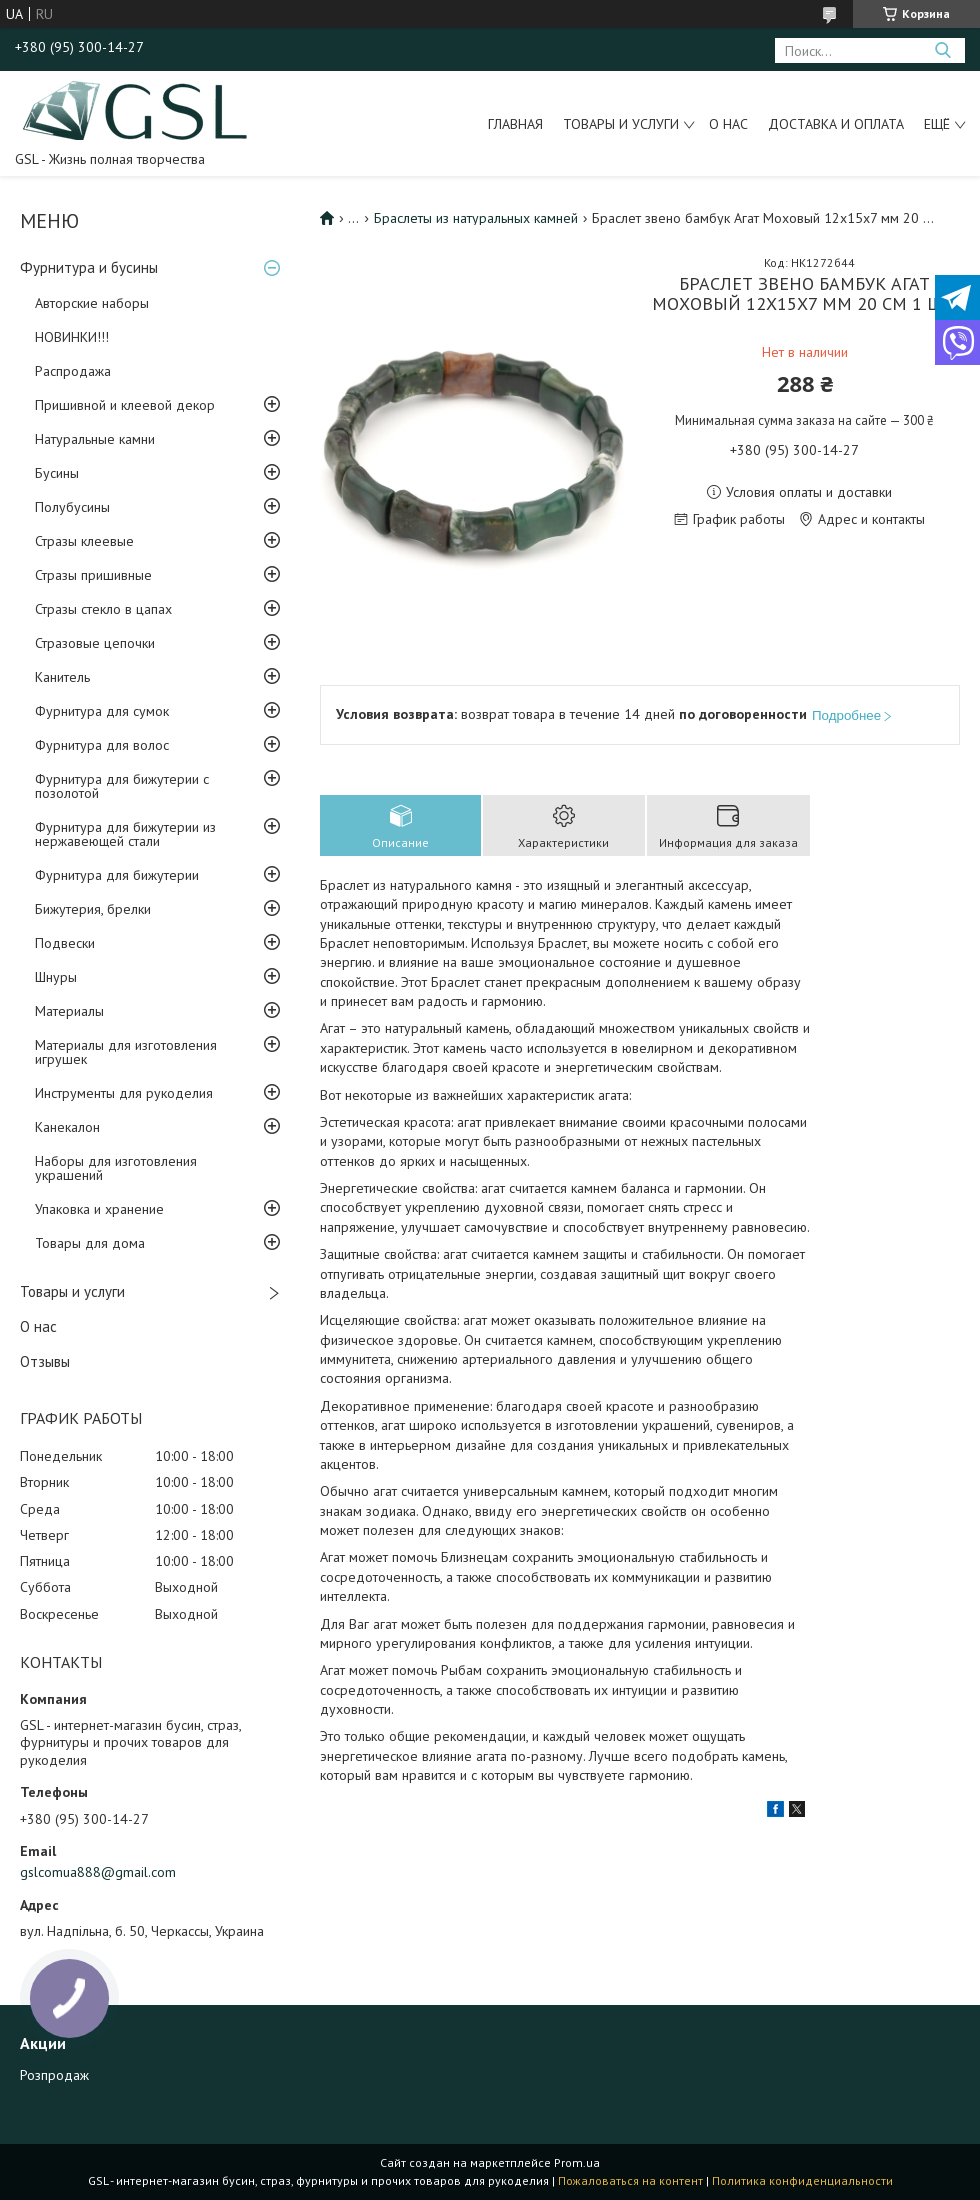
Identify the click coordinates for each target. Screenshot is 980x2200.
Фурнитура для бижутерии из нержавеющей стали (125, 834)
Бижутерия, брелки (93, 909)
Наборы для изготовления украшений (116, 1168)
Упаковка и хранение (99, 1209)
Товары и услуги (621, 124)
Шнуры (56, 977)
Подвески (65, 943)
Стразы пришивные (93, 575)
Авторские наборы (92, 303)
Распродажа (73, 371)
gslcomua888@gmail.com (98, 1872)
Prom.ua (577, 2162)
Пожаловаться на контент (630, 2180)
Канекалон (67, 1127)
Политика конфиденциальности (802, 2180)
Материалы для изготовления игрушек (126, 1052)
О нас (728, 124)
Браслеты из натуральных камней (476, 218)
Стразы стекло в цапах (103, 609)
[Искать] (942, 50)
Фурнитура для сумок (102, 711)
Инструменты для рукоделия (124, 1093)
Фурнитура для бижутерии (117, 875)
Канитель (62, 677)
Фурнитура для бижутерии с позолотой (122, 786)
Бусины (57, 473)
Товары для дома (90, 1243)
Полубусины (72, 507)
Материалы (69, 1011)
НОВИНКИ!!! (72, 337)
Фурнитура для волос (102, 745)
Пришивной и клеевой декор (125, 405)
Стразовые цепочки (95, 643)
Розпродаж (54, 2075)
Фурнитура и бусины (89, 267)
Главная (515, 124)
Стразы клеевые (84, 541)
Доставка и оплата (836, 124)
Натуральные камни (95, 439)
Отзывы (45, 1361)
